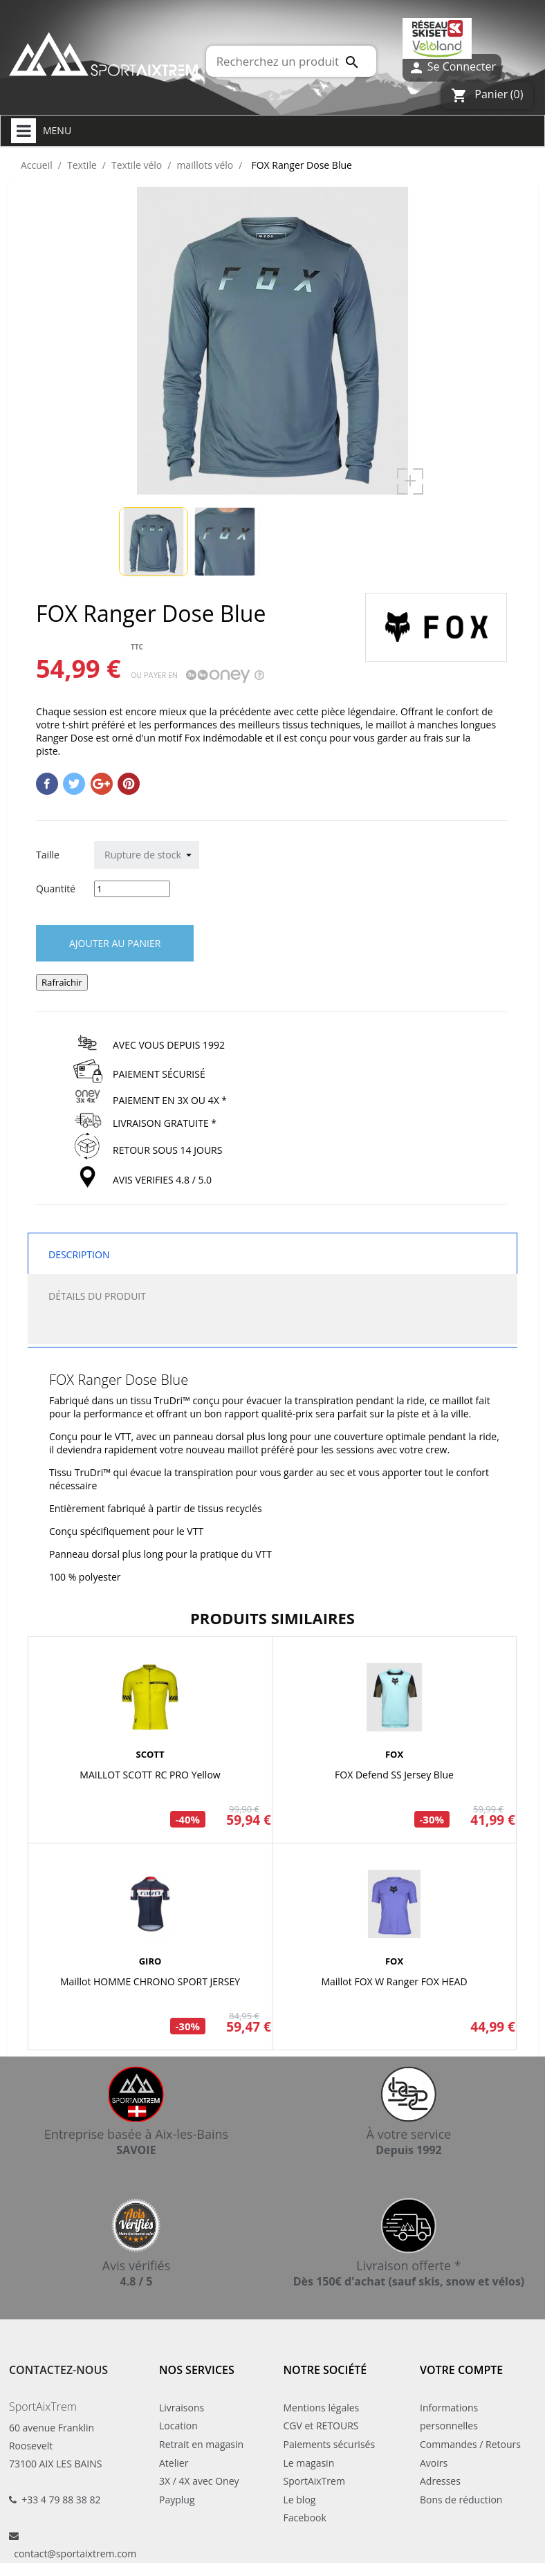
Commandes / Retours (470, 2444)
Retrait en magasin (201, 2444)
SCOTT (150, 1754)
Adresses (440, 2480)
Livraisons (181, 2407)
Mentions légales (322, 2407)
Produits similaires (272, 1618)
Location (178, 2425)
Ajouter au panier (114, 943)
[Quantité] (132, 889)
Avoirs (433, 2462)
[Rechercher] (291, 61)
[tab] (272, 1330)
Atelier (173, 2462)
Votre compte (461, 2369)
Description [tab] (78, 1254)
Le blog (300, 2499)
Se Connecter (452, 67)
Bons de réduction (461, 2499)
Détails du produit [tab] (97, 1296)
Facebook (305, 2517)
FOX (394, 1754)
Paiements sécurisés (330, 2444)
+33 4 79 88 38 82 (60, 2499)
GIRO (150, 1961)
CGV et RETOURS (321, 2425)
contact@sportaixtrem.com (75, 2553)
